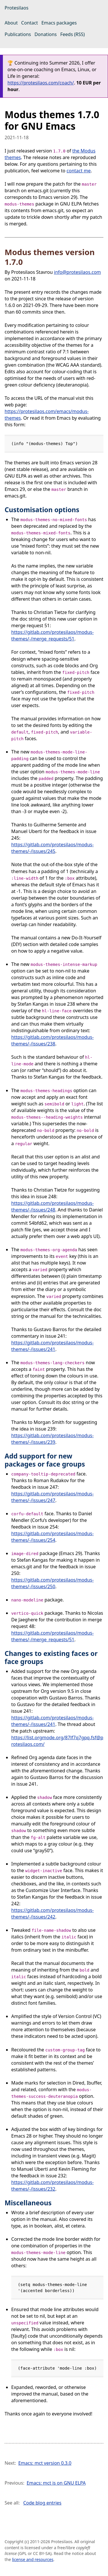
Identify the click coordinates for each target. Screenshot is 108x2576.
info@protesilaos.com (77, 272)
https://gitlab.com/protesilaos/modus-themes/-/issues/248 (52, 1206)
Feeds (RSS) (72, 34)
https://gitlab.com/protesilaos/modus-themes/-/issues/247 (52, 1496)
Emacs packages (59, 23)
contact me (79, 170)
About (11, 23)
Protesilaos (17, 8)
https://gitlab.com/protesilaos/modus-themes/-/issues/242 (52, 1913)
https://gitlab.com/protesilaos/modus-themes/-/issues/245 (52, 847)
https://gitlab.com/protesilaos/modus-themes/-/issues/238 (52, 1040)
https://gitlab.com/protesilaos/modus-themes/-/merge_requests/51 (52, 635)
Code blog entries (42, 2503)
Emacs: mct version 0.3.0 (44, 2463)
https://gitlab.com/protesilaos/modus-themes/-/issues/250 (52, 1583)
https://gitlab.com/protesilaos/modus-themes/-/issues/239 (52, 1438)
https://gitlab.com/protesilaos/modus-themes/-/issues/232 (52, 2185)
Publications (18, 34)
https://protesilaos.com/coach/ (40, 83)
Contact (29, 23)
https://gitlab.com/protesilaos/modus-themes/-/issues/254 (52, 1536)
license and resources (33, 2559)
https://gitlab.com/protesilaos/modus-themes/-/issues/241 (52, 1345)
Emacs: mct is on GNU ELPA (56, 2483)
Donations (46, 34)
